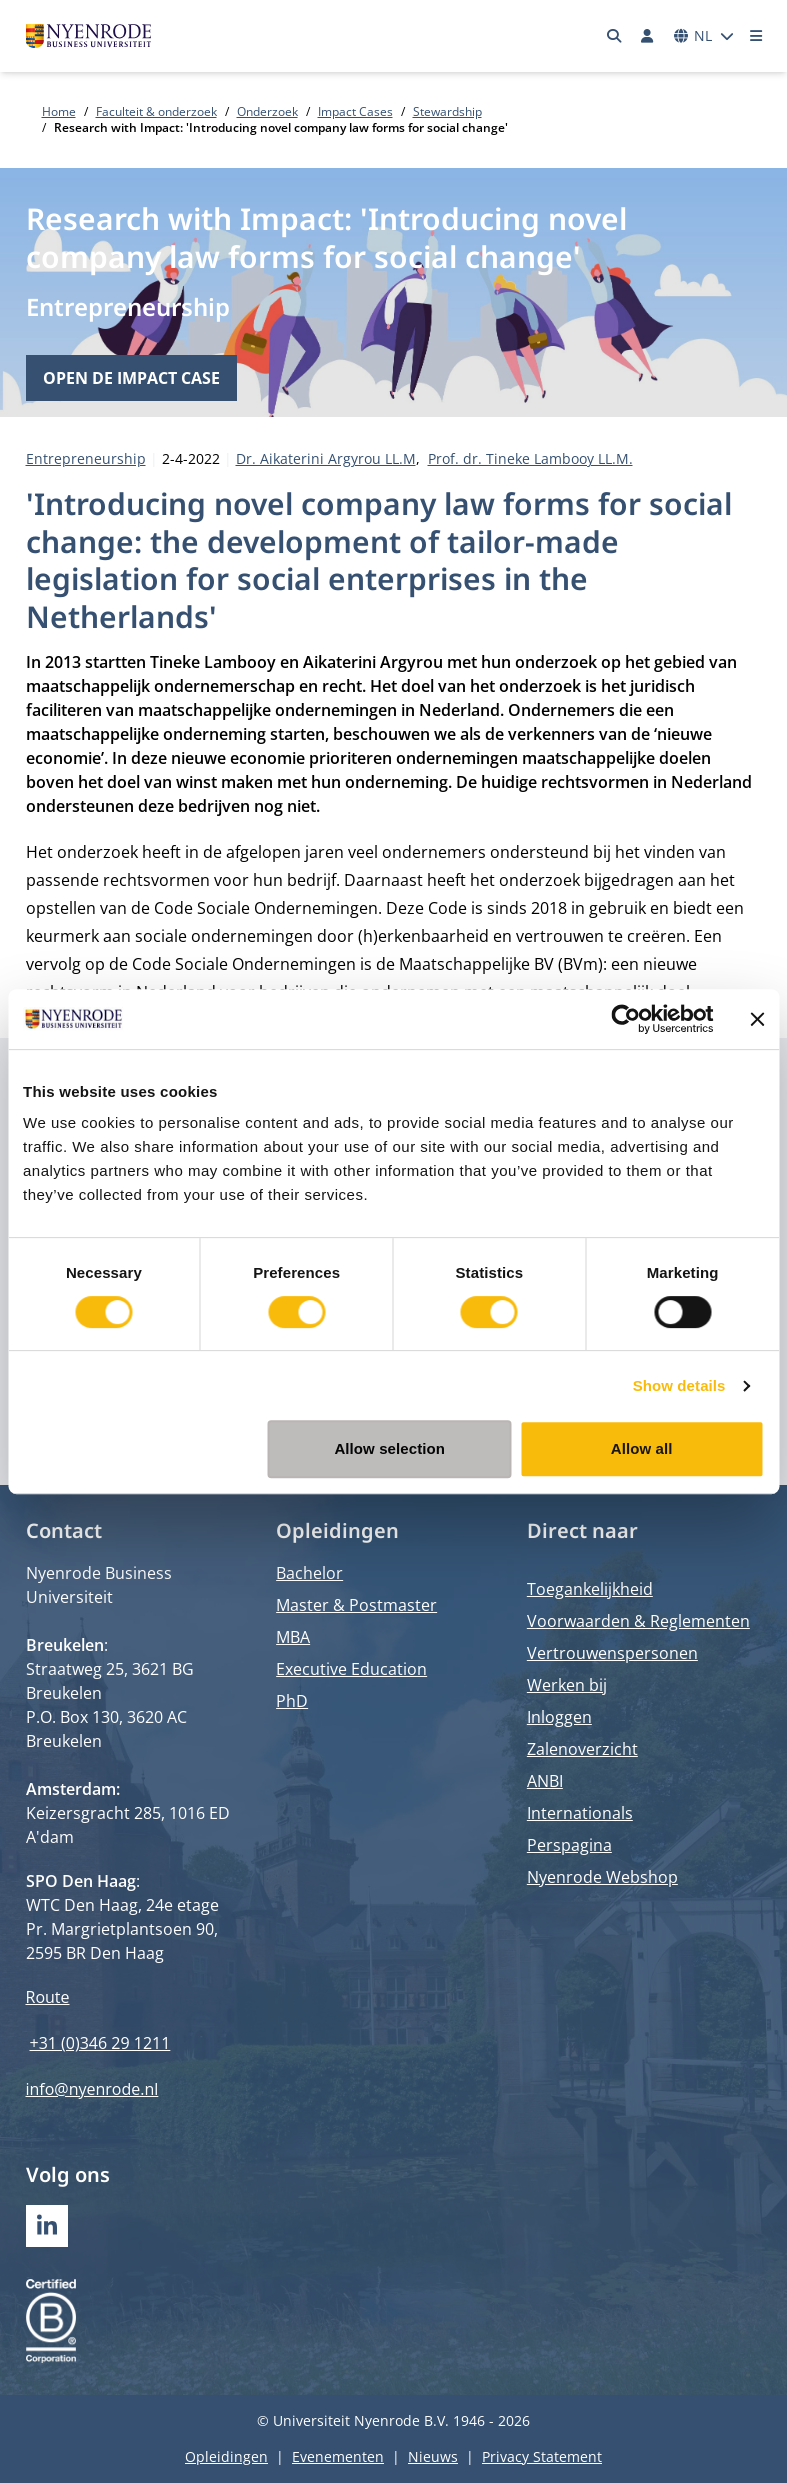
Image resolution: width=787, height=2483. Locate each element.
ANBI (545, 1781)
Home (59, 111)
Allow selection (389, 1448)
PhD (292, 1701)
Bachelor (309, 1573)
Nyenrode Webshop (602, 1877)
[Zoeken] (614, 36)
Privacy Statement (542, 2456)
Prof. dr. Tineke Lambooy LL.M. (530, 458)
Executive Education (351, 1669)
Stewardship (447, 111)
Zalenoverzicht (582, 1749)
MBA (293, 1637)
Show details (679, 1385)
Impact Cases (355, 111)
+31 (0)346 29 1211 (100, 2043)
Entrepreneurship (128, 306)
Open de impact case (131, 378)
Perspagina (569, 1845)
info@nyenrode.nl (92, 2089)
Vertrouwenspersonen (612, 1653)
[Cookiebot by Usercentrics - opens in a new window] (625, 1019)
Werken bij (567, 1685)
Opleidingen (226, 2456)
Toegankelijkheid (590, 1589)
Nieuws (433, 2456)
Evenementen (338, 2456)
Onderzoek (267, 111)
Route (48, 1997)
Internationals (580, 1813)
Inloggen (559, 1717)
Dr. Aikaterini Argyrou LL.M (326, 458)
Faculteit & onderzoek (156, 111)
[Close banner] (757, 1019)
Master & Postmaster (356, 1605)
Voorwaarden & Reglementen (638, 1621)
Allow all (642, 1448)
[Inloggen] (648, 36)
